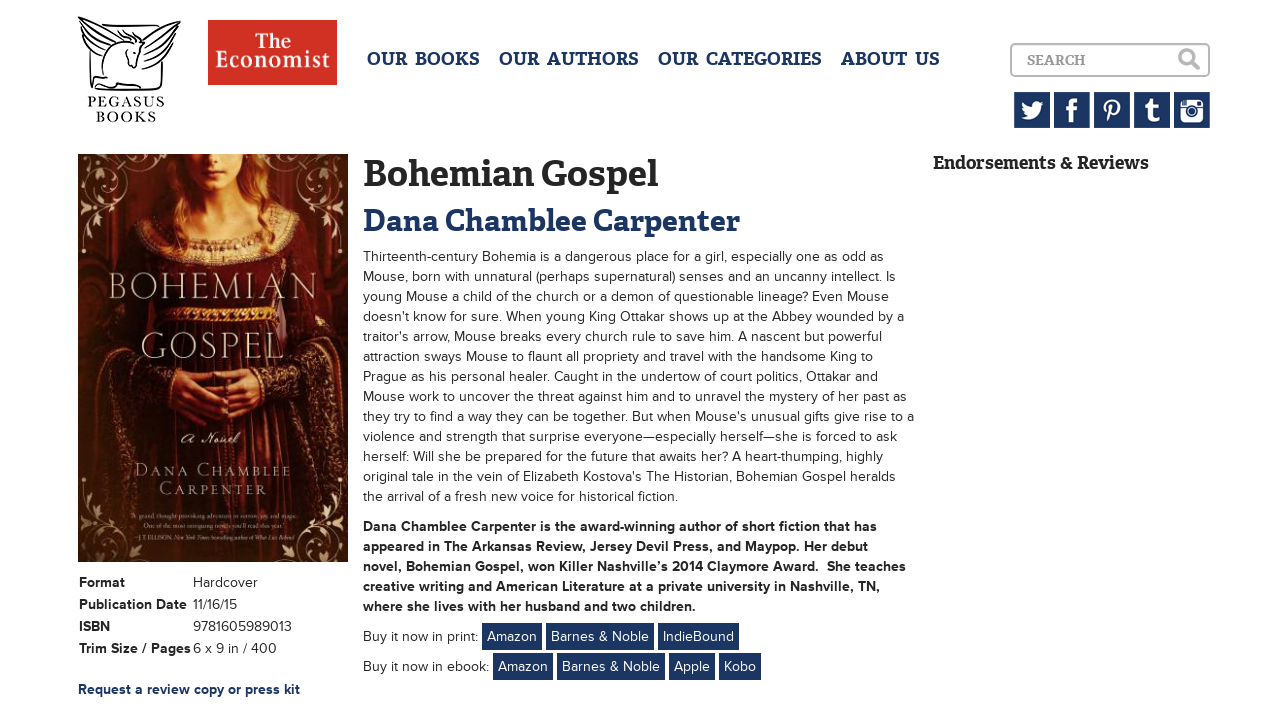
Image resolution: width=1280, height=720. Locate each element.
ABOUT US (890, 59)
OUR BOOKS (423, 59)
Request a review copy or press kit (189, 689)
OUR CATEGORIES (740, 59)
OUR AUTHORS (569, 59)
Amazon (512, 636)
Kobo (740, 666)
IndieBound (698, 636)
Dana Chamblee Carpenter (551, 220)
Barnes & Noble (600, 636)
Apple (692, 666)
